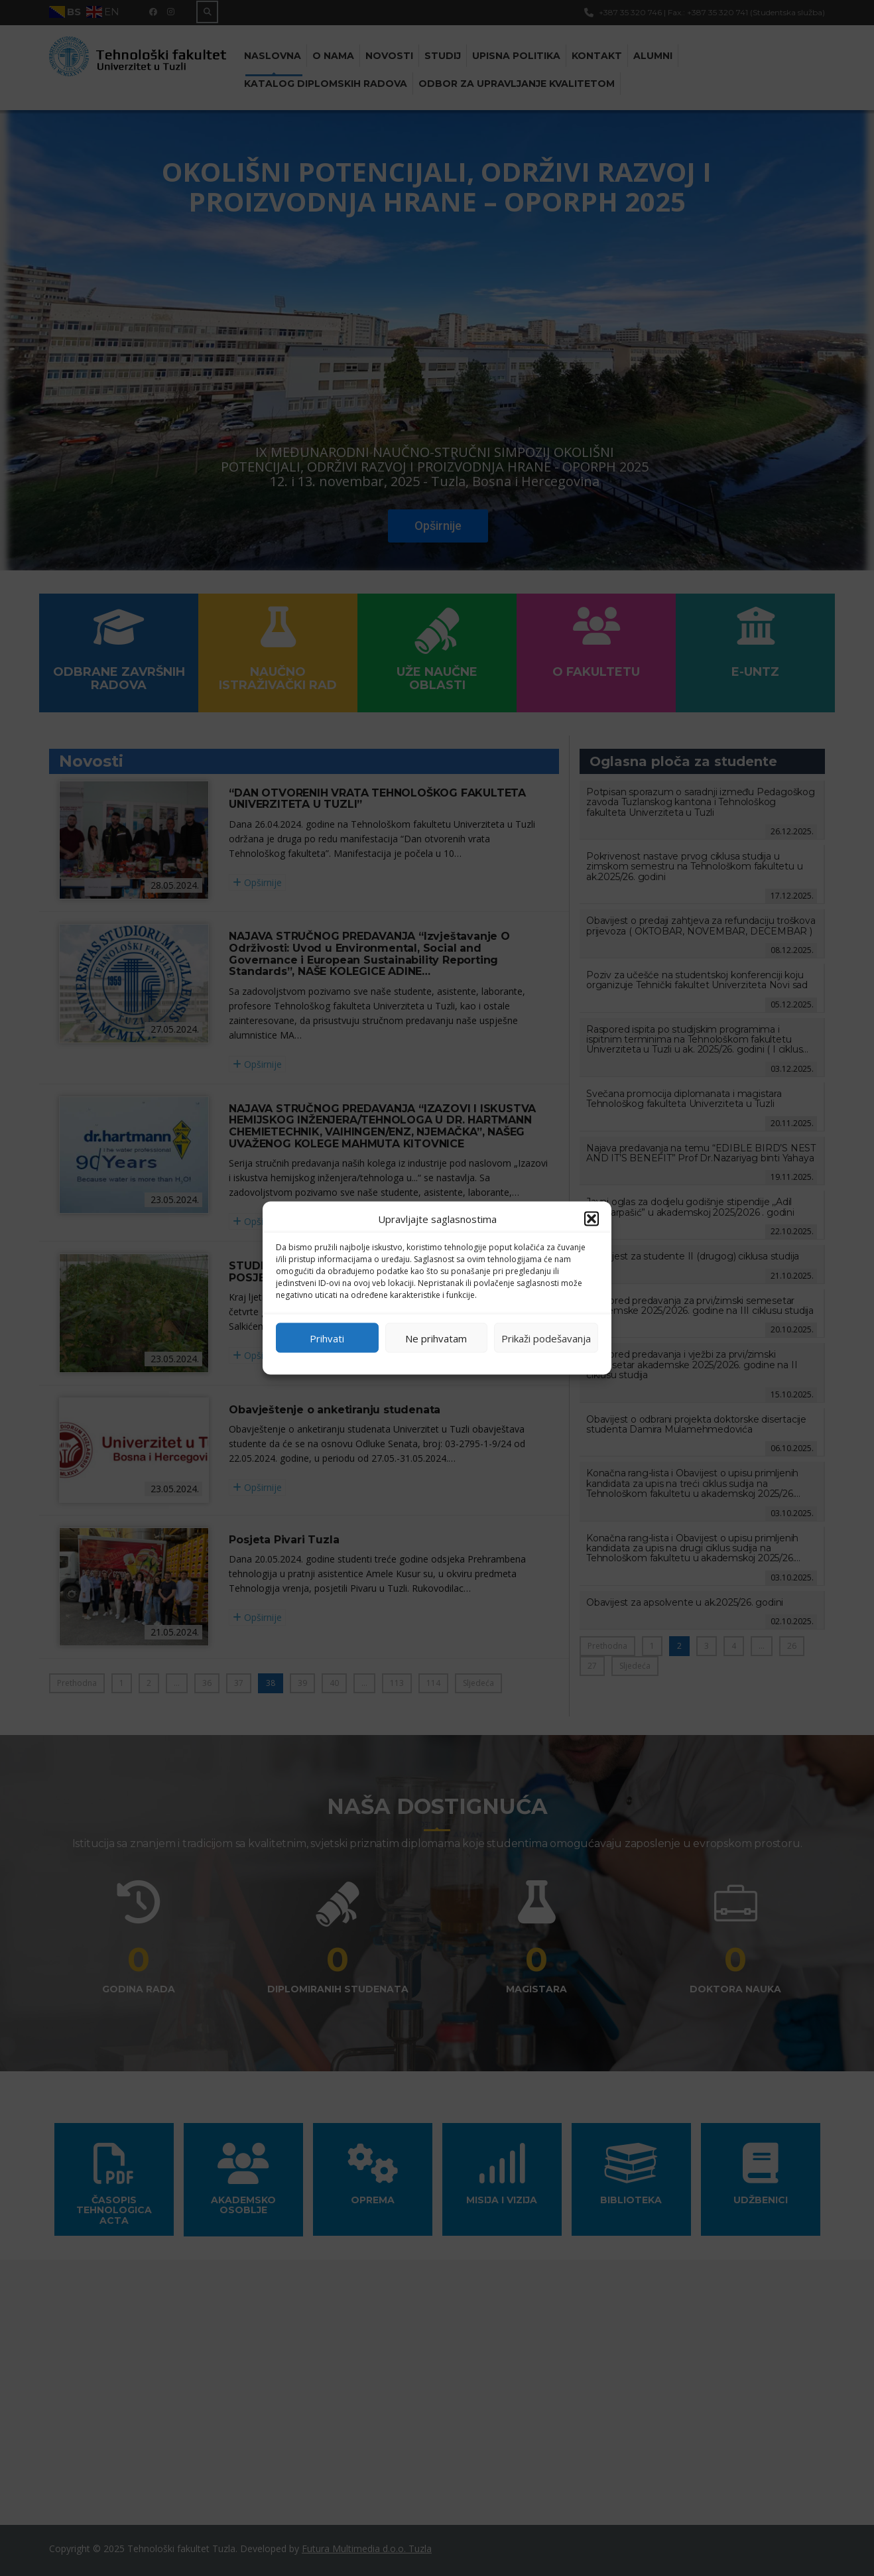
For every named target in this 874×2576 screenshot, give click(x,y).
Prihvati (327, 1337)
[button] (591, 1219)
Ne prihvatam (436, 1337)
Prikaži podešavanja (546, 1337)
